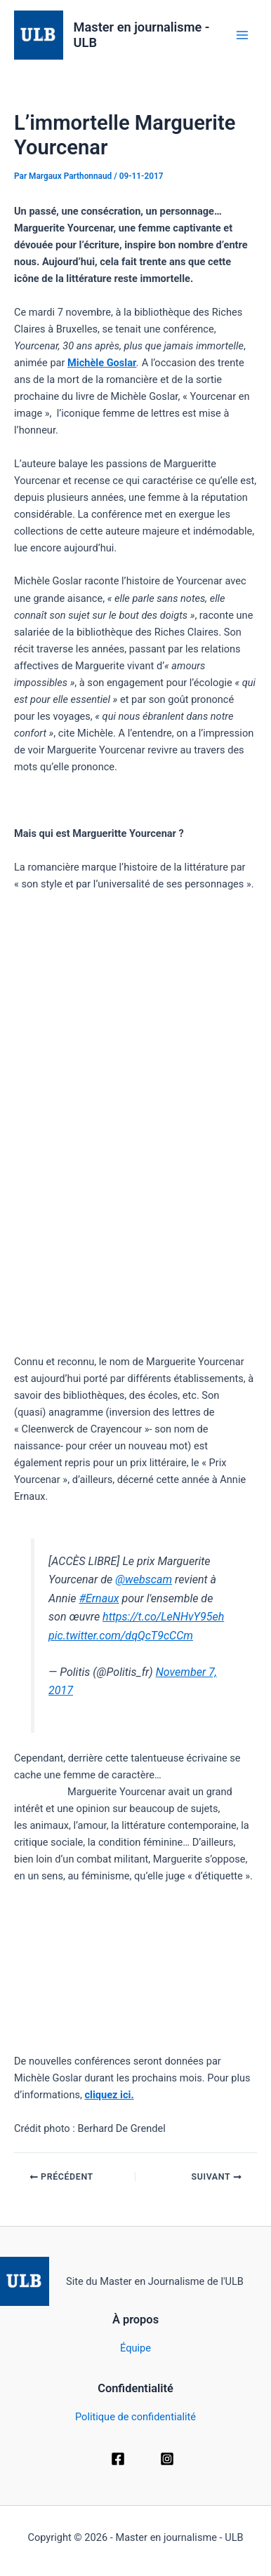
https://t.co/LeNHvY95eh (163, 1616)
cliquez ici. (108, 2094)
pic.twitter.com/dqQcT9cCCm (120, 1635)
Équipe (135, 2348)
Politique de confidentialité (135, 2416)
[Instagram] (167, 2459)
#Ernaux (99, 1598)
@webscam (143, 1579)
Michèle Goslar (101, 362)
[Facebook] (118, 2459)
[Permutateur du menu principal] (242, 35)
